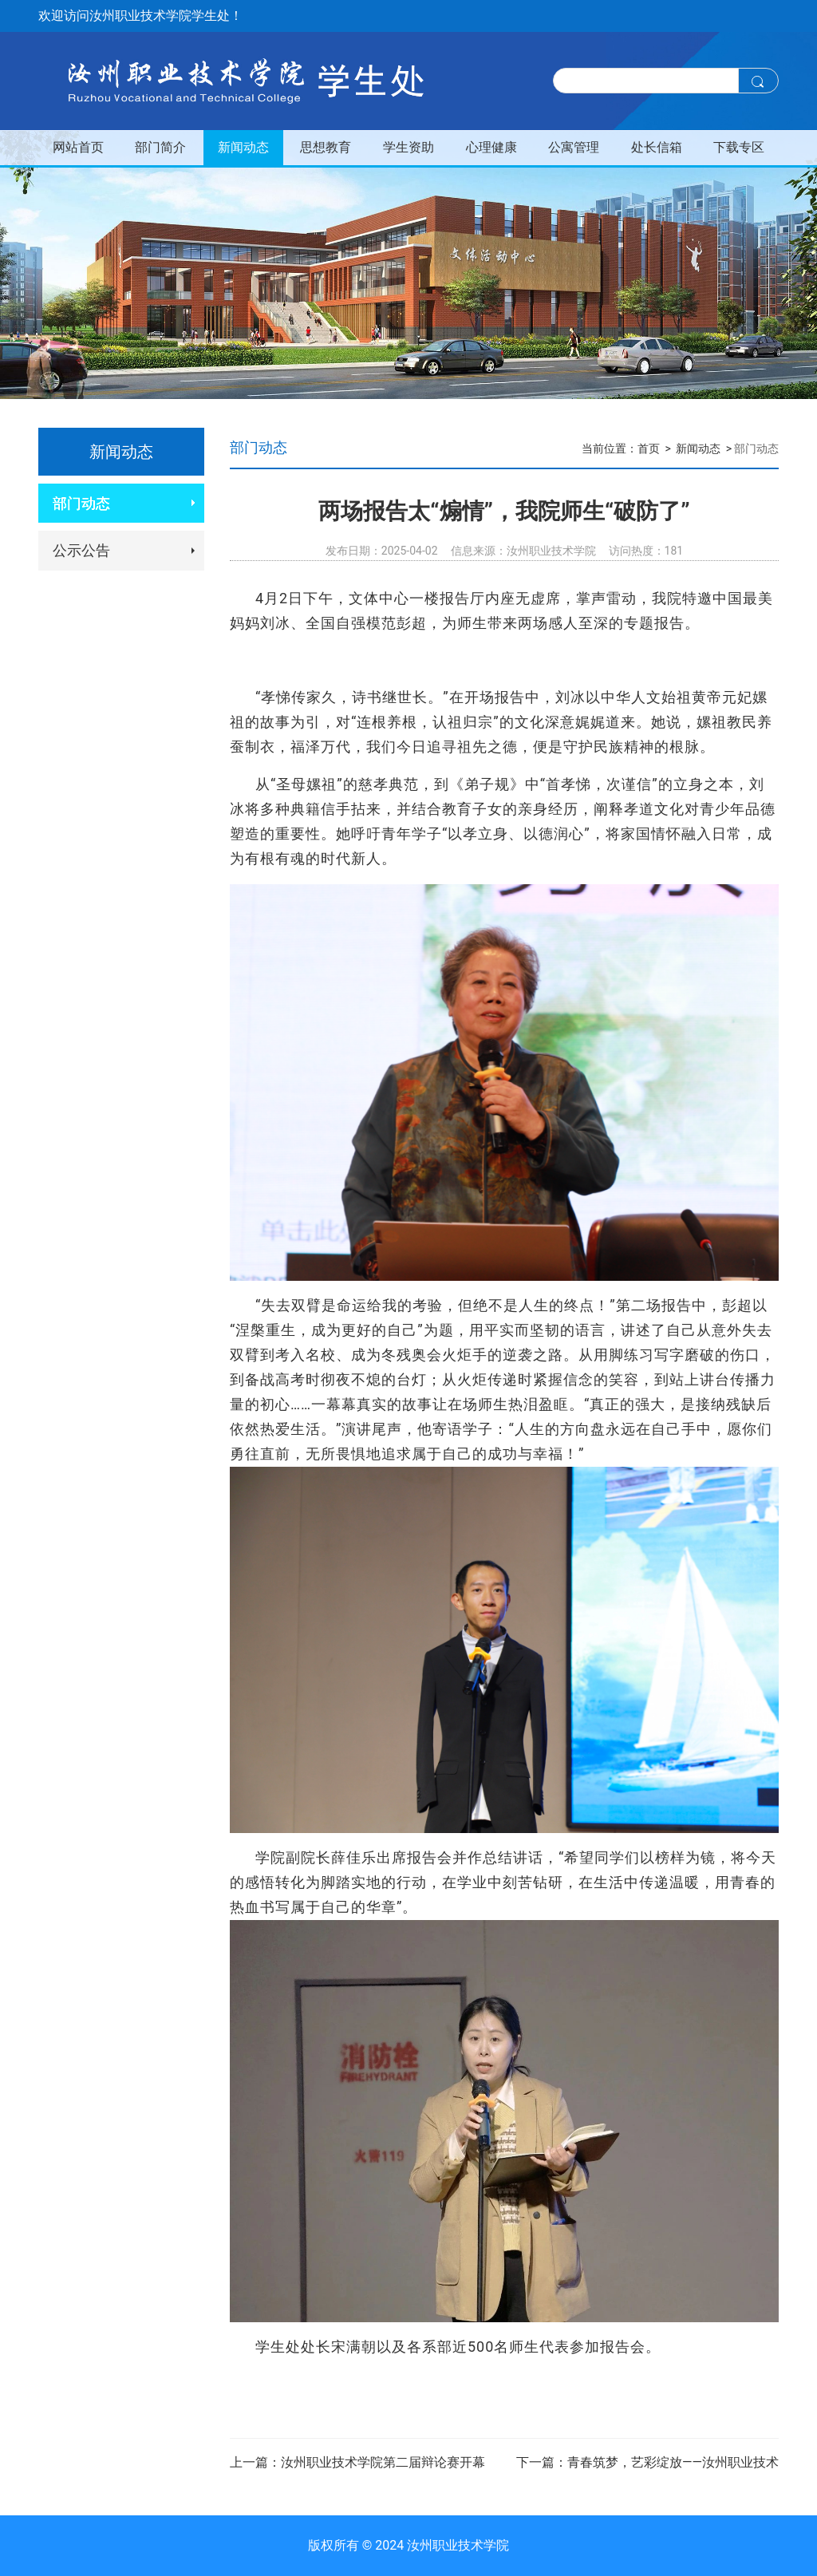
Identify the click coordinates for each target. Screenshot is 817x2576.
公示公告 (81, 550)
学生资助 (408, 147)
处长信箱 (656, 147)
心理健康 (491, 147)
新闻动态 (243, 147)
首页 (648, 448)
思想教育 (325, 147)
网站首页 (78, 147)
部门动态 (81, 503)
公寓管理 (573, 147)
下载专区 (738, 147)
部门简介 (160, 147)
